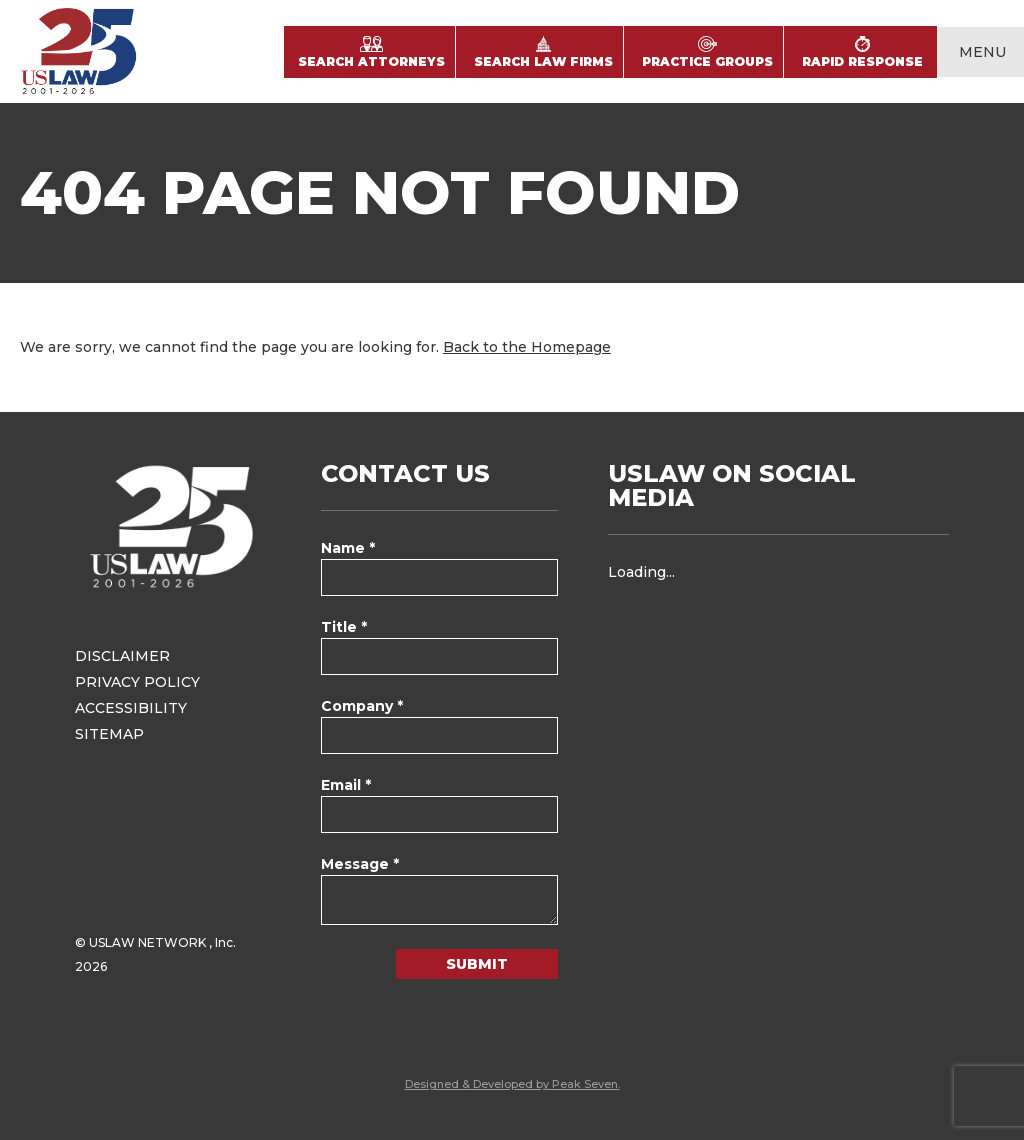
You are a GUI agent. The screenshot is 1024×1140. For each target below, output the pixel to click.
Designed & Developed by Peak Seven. (512, 1084)
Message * (360, 864)
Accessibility (131, 708)
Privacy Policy (137, 682)
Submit (477, 964)
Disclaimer (122, 656)
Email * (346, 785)
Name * (348, 548)
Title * (344, 627)
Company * (362, 706)
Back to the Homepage (527, 347)
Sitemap (109, 734)
